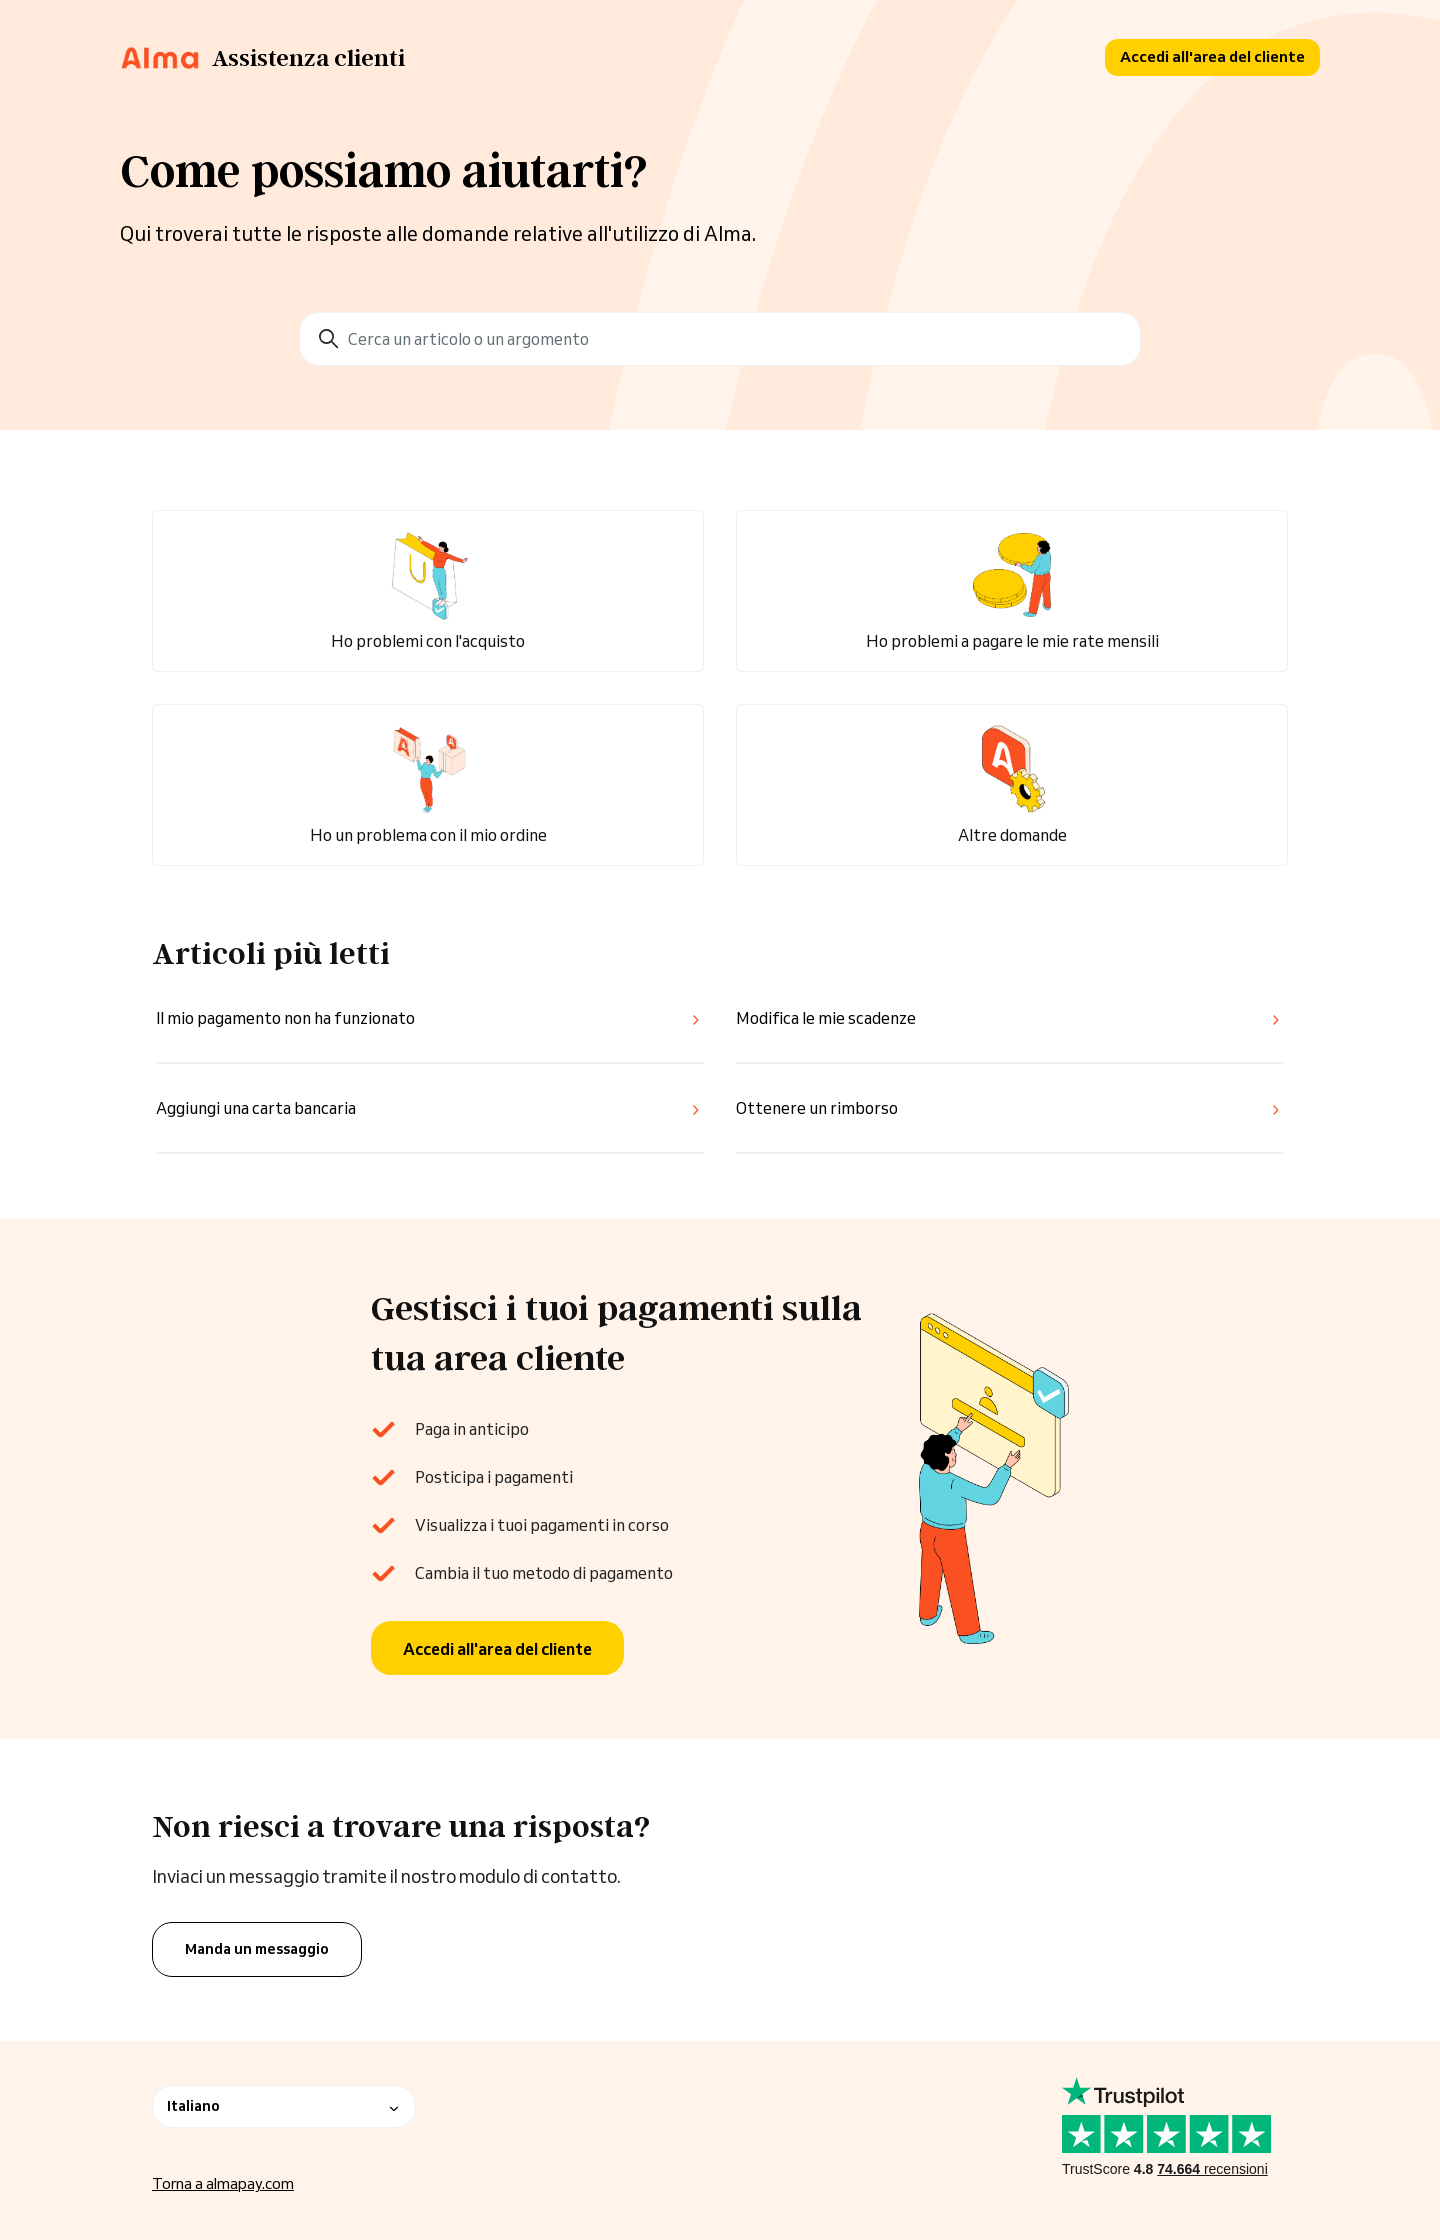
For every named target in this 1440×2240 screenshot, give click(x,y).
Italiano (284, 2106)
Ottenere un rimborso (817, 1108)
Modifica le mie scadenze (826, 1018)
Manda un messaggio (257, 1949)
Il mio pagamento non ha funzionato (285, 1018)
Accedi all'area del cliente (1212, 56)
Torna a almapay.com (223, 2183)
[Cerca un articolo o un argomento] (720, 339)
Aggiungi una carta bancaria (256, 1108)
